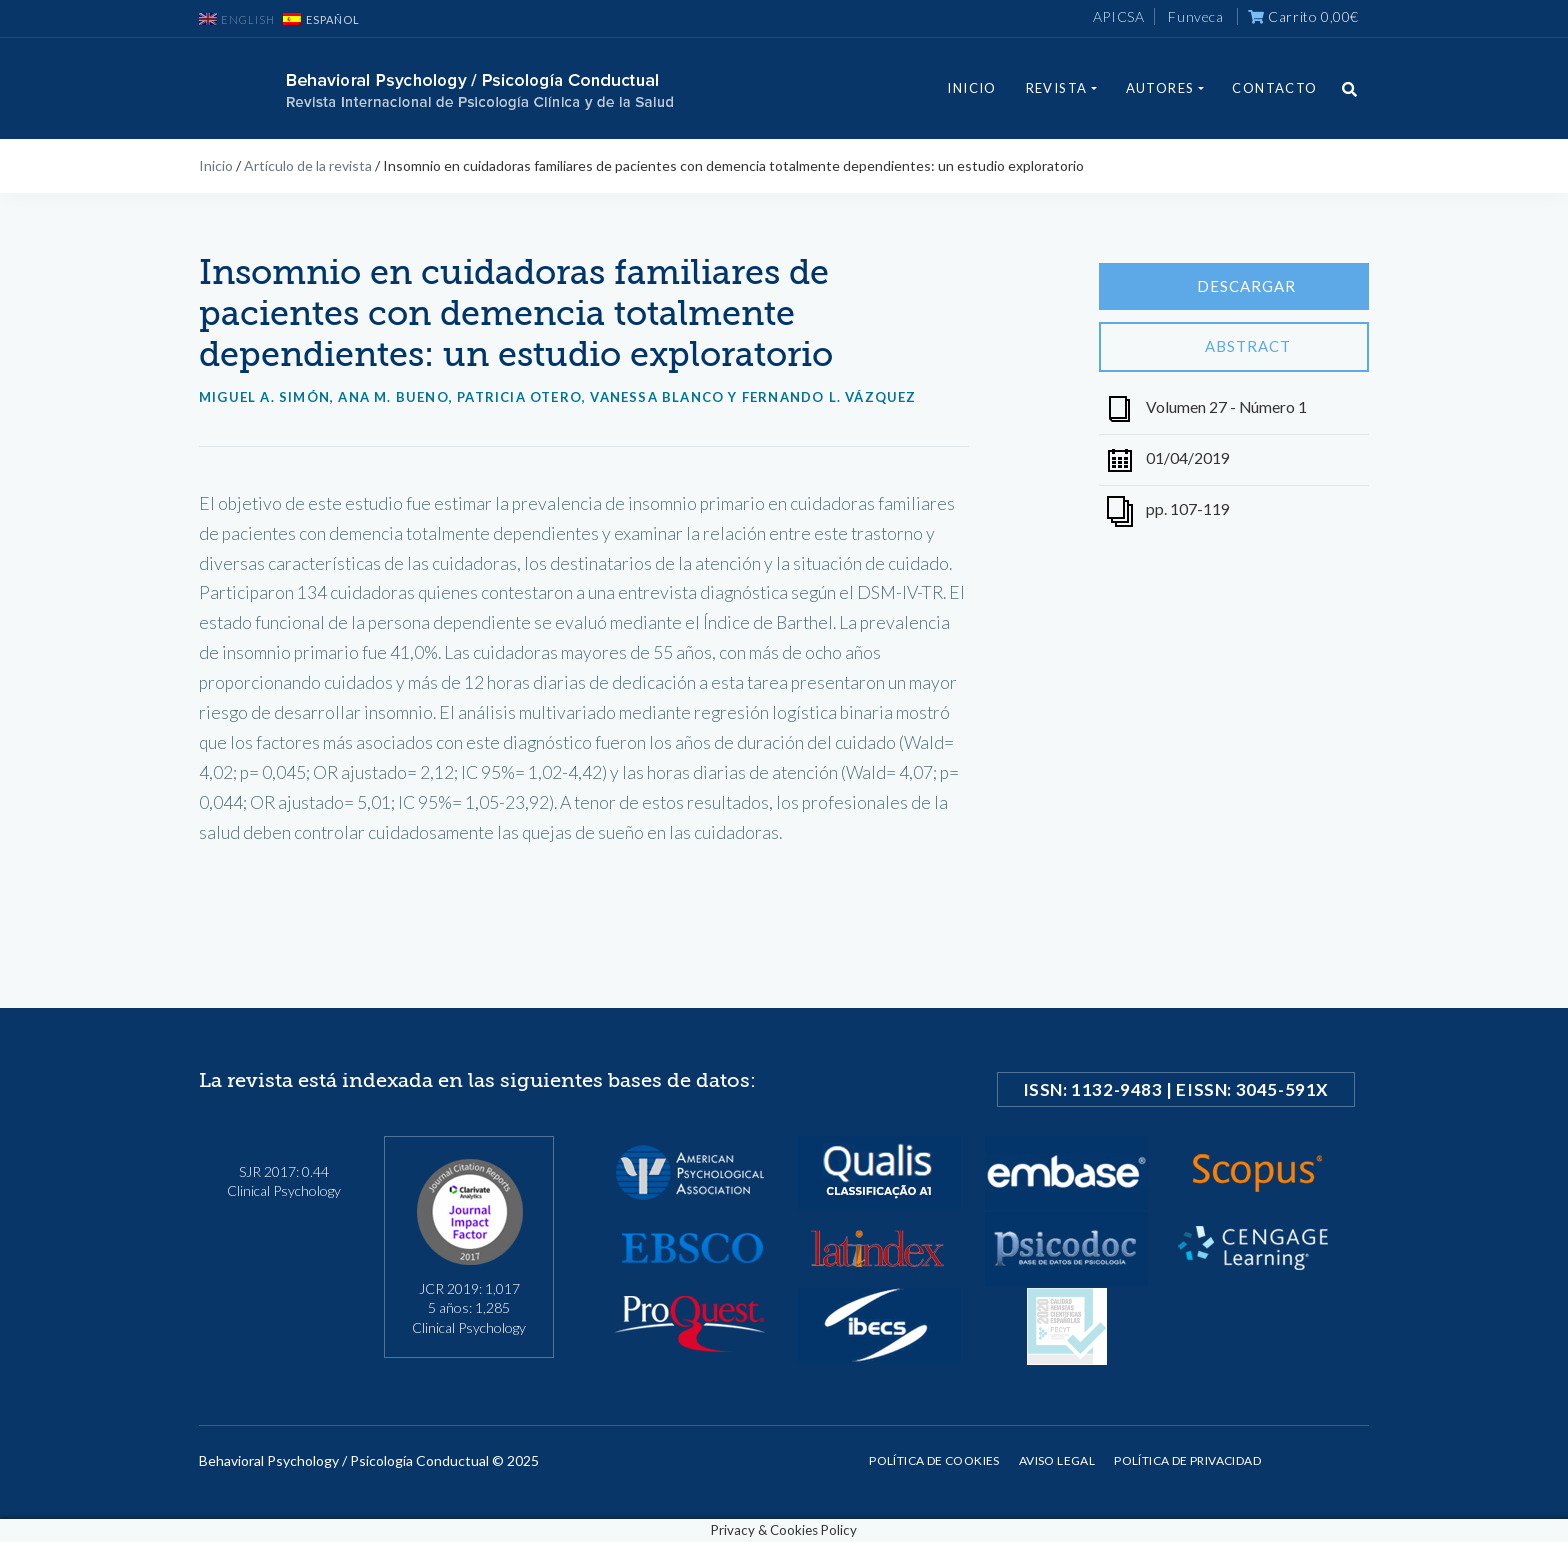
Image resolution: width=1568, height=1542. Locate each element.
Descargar (1234, 287)
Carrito (1303, 16)
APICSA (1119, 16)
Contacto (1274, 88)
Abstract (1234, 347)
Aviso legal (1057, 1460)
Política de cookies (934, 1460)
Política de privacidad (1187, 1460)
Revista (1057, 88)
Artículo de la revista (308, 165)
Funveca (1195, 16)
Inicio (971, 88)
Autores (1160, 88)
